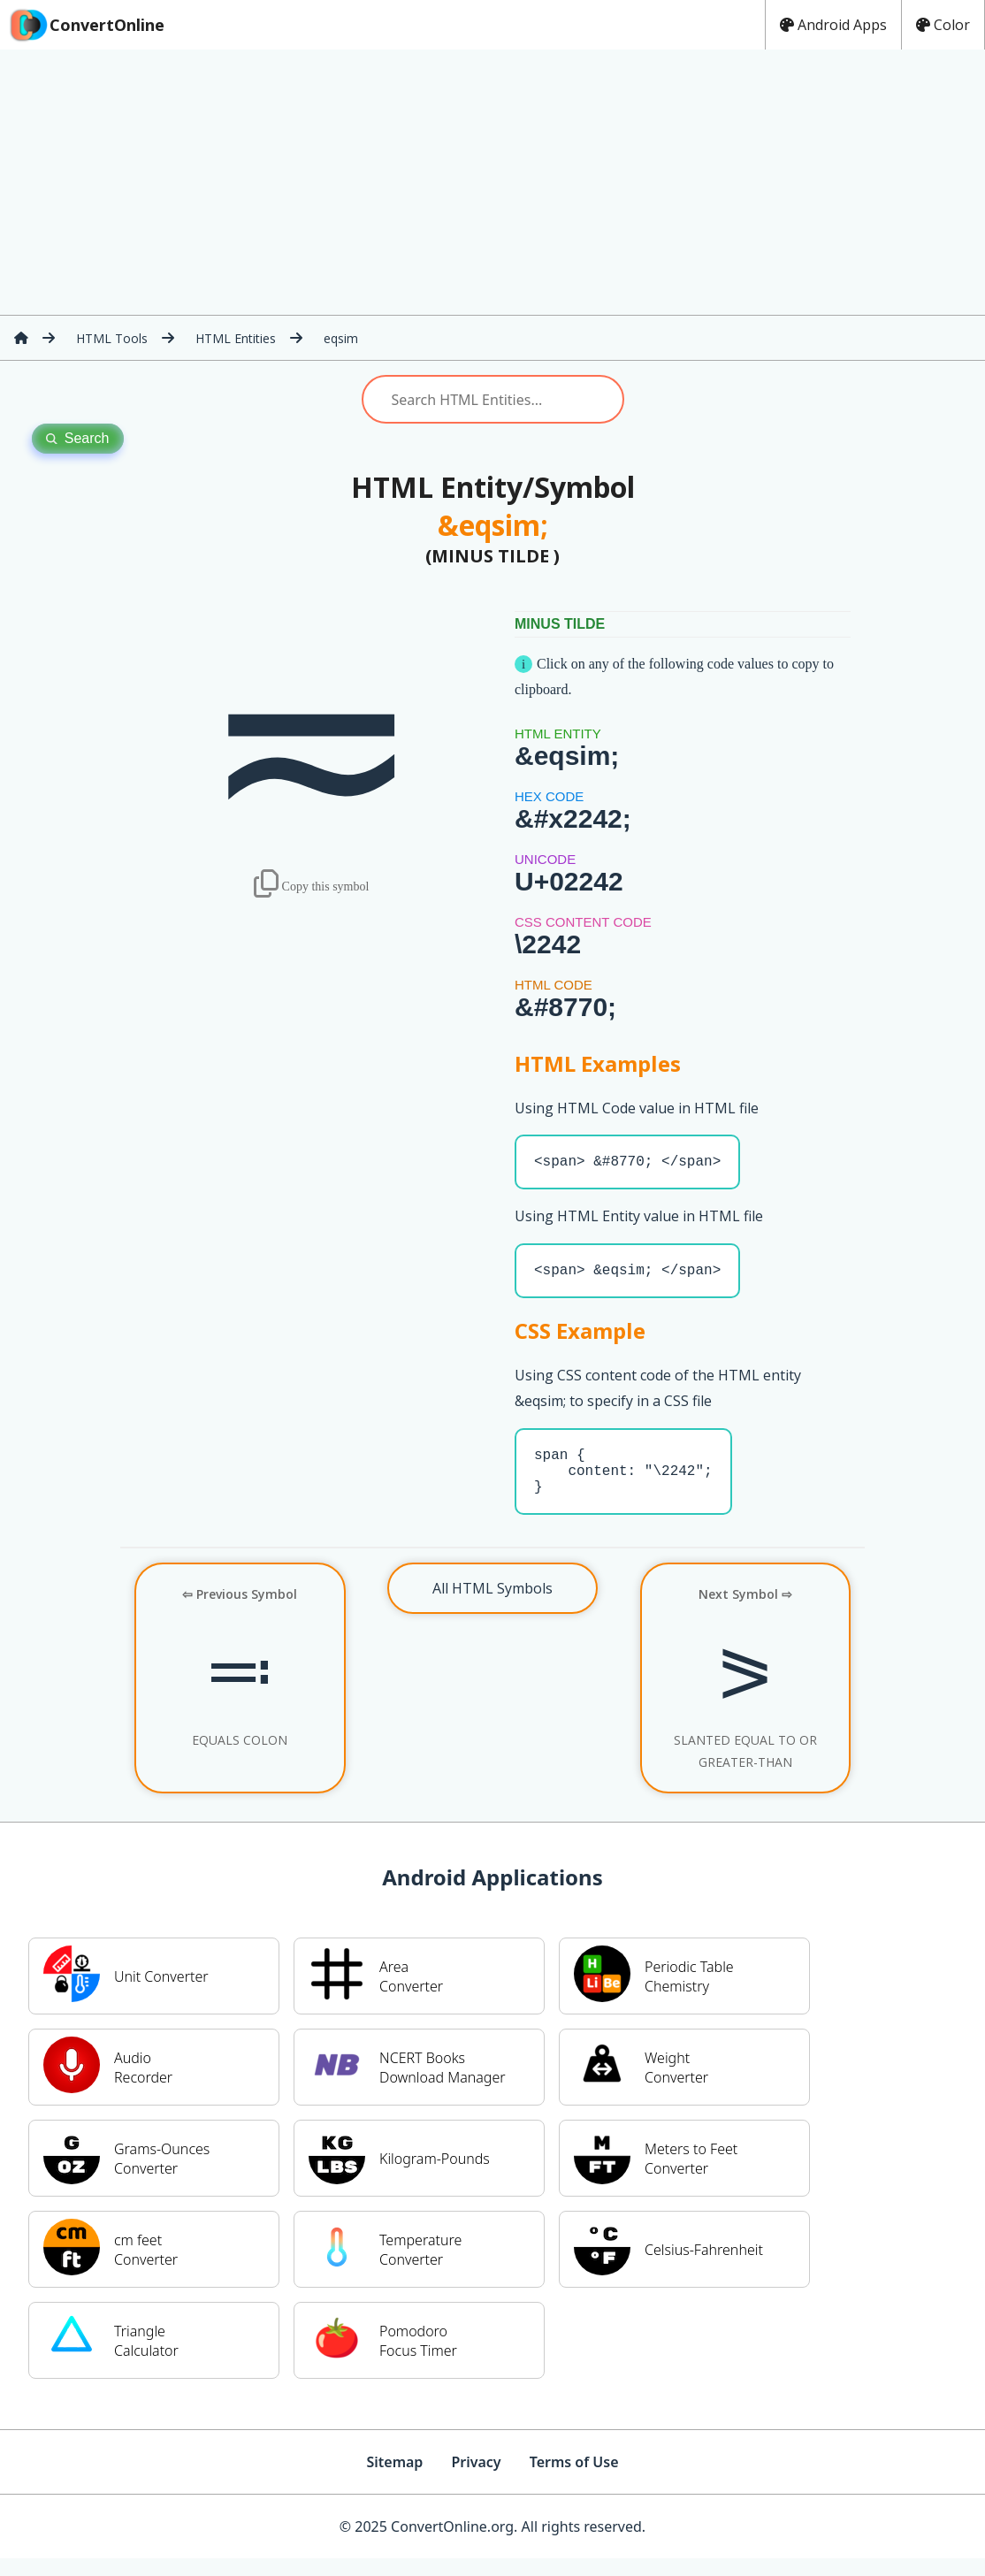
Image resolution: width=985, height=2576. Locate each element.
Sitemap (394, 2479)
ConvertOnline (85, 24)
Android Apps (833, 24)
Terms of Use (574, 2479)
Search (78, 438)
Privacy (475, 2479)
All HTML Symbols (492, 1606)
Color (943, 24)
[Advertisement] (492, 182)
